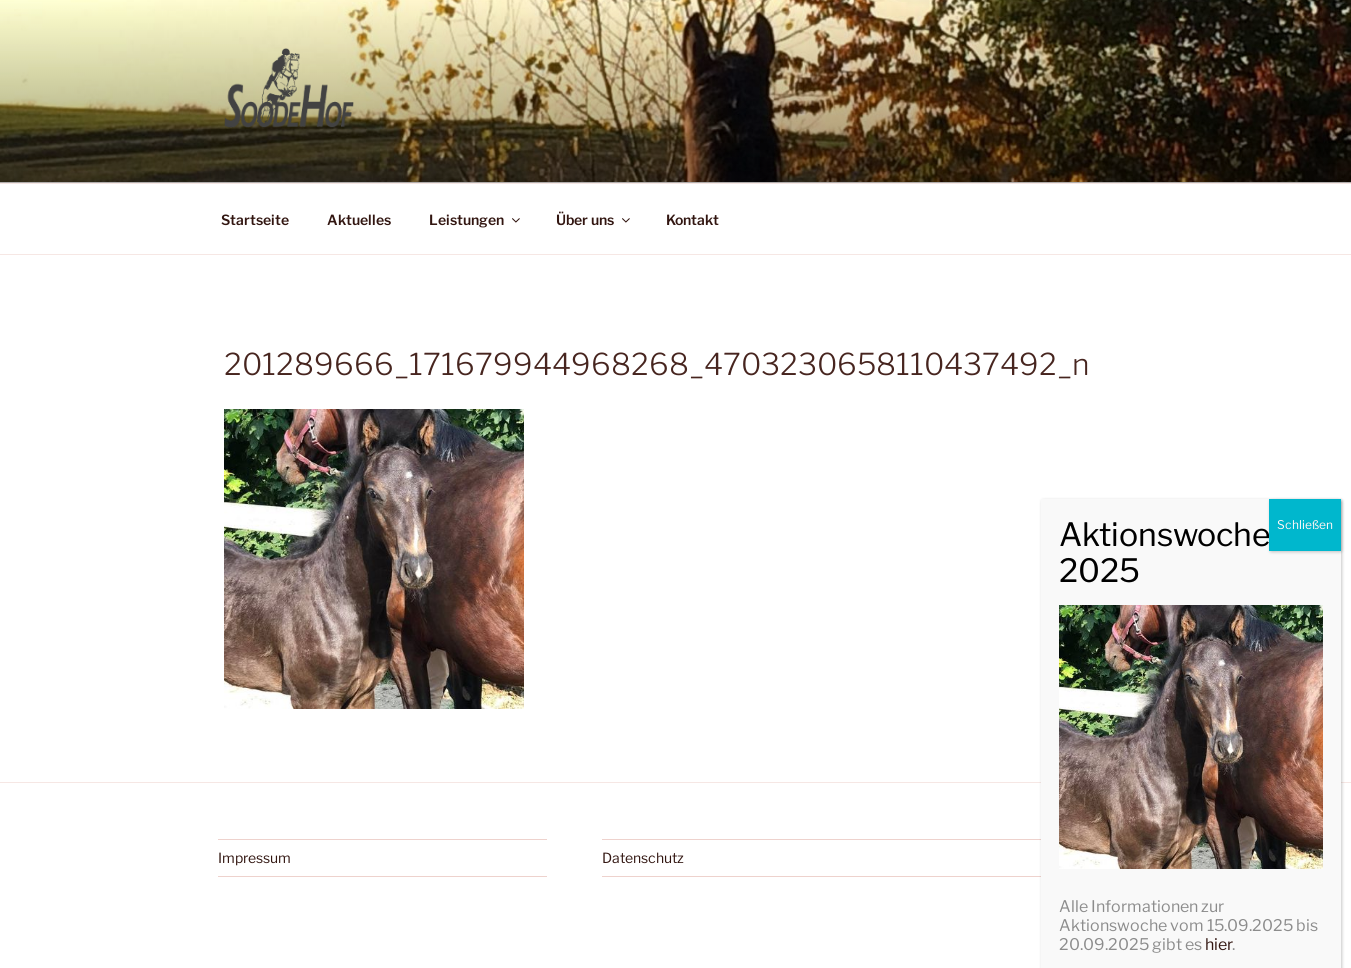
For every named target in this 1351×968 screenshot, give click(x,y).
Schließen (1305, 856)
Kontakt (692, 219)
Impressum (254, 857)
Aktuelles (359, 219)
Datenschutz (643, 857)
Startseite (255, 219)
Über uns (594, 219)
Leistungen (476, 219)
